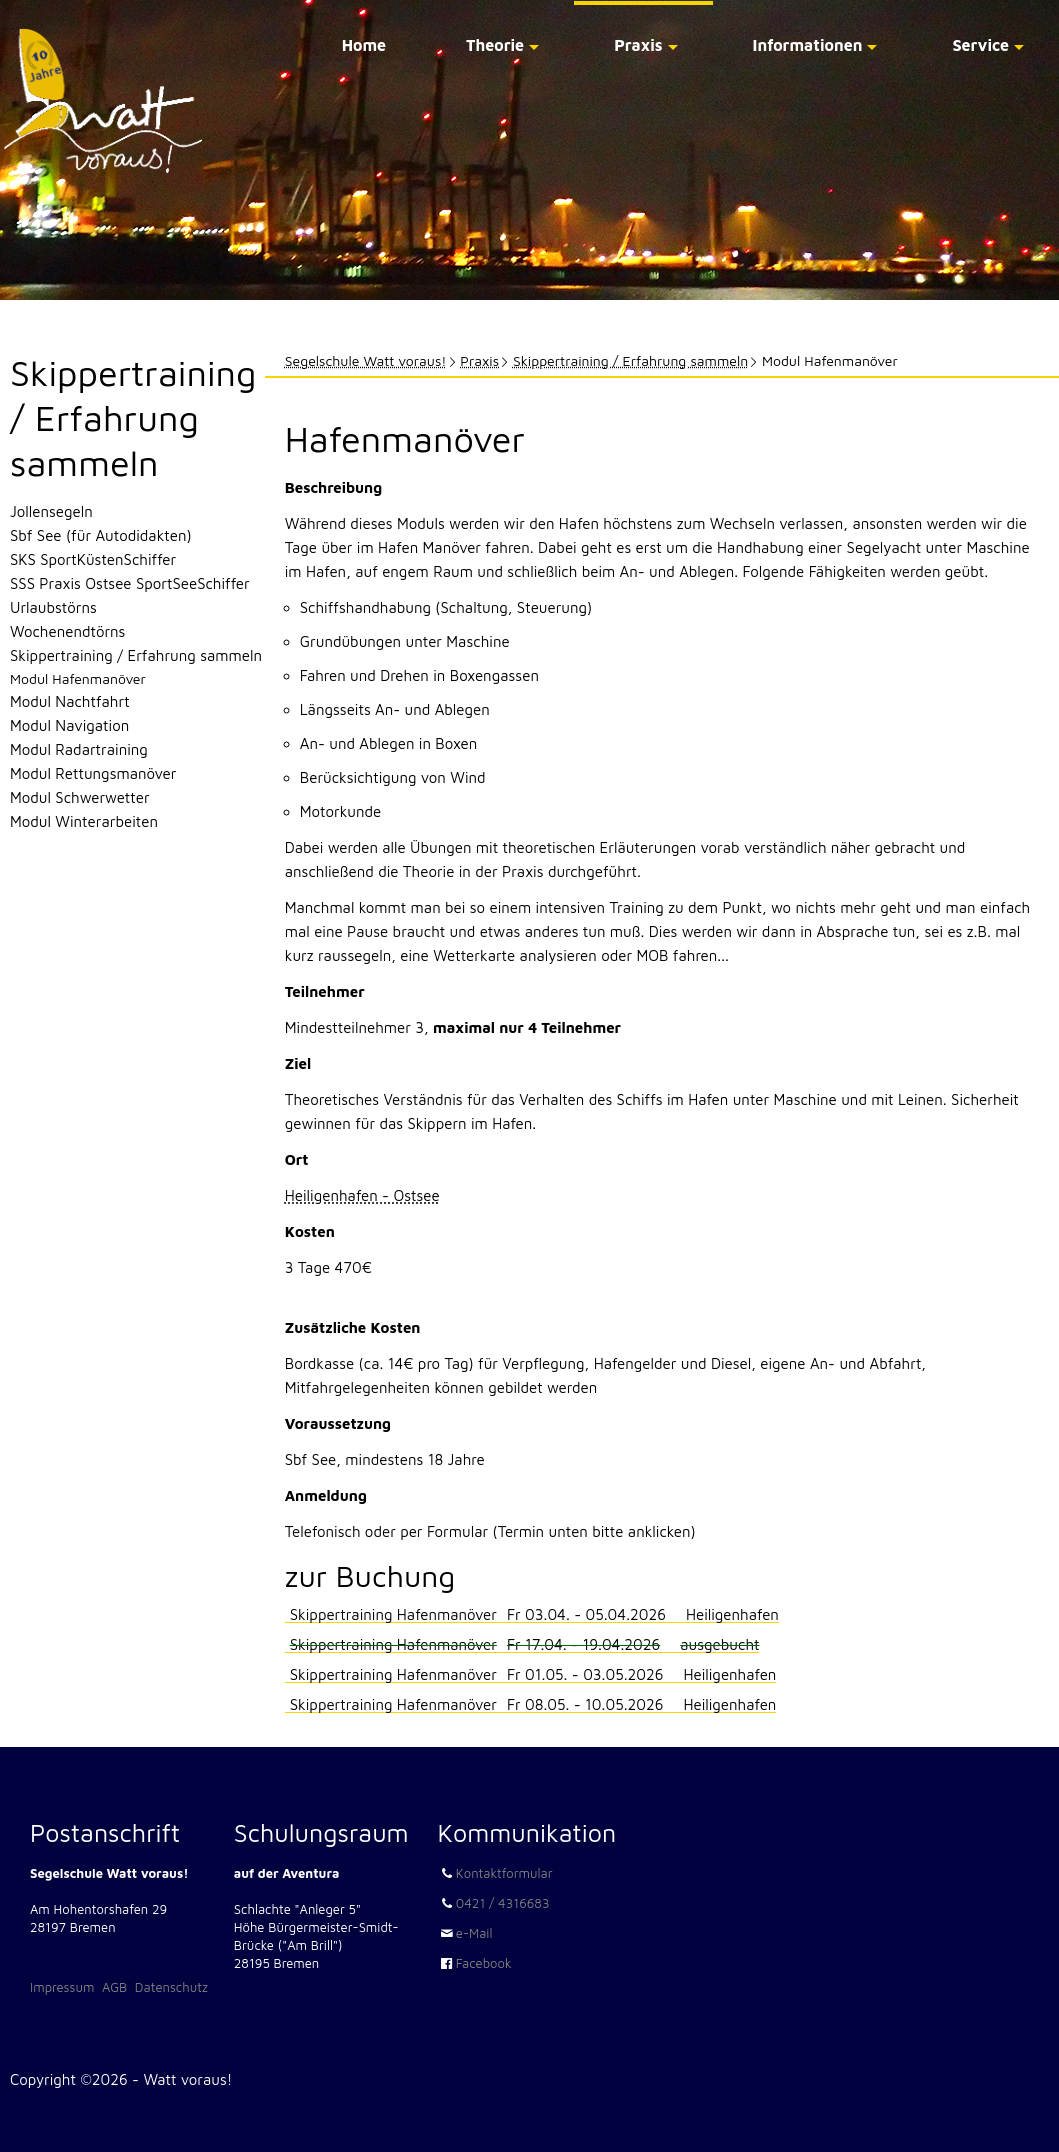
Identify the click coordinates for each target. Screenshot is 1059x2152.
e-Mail (474, 1933)
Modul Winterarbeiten (84, 821)
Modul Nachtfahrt (70, 701)
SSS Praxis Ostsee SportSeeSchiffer (130, 583)
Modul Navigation (69, 725)
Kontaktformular (504, 1873)
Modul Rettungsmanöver (93, 773)
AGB (114, 1987)
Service (980, 45)
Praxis (638, 45)
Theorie (495, 45)
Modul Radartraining (79, 749)
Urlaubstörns (53, 607)
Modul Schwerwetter (80, 797)
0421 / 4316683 (503, 1903)
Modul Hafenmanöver (78, 678)
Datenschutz (171, 1987)
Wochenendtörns (67, 631)
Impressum (62, 1987)
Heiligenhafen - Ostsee (362, 1195)
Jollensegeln (51, 511)
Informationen (808, 45)
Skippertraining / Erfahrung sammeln (630, 360)
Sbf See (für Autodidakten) (101, 535)
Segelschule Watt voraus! (366, 360)
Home (364, 45)
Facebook (484, 1963)
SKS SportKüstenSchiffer (93, 559)
